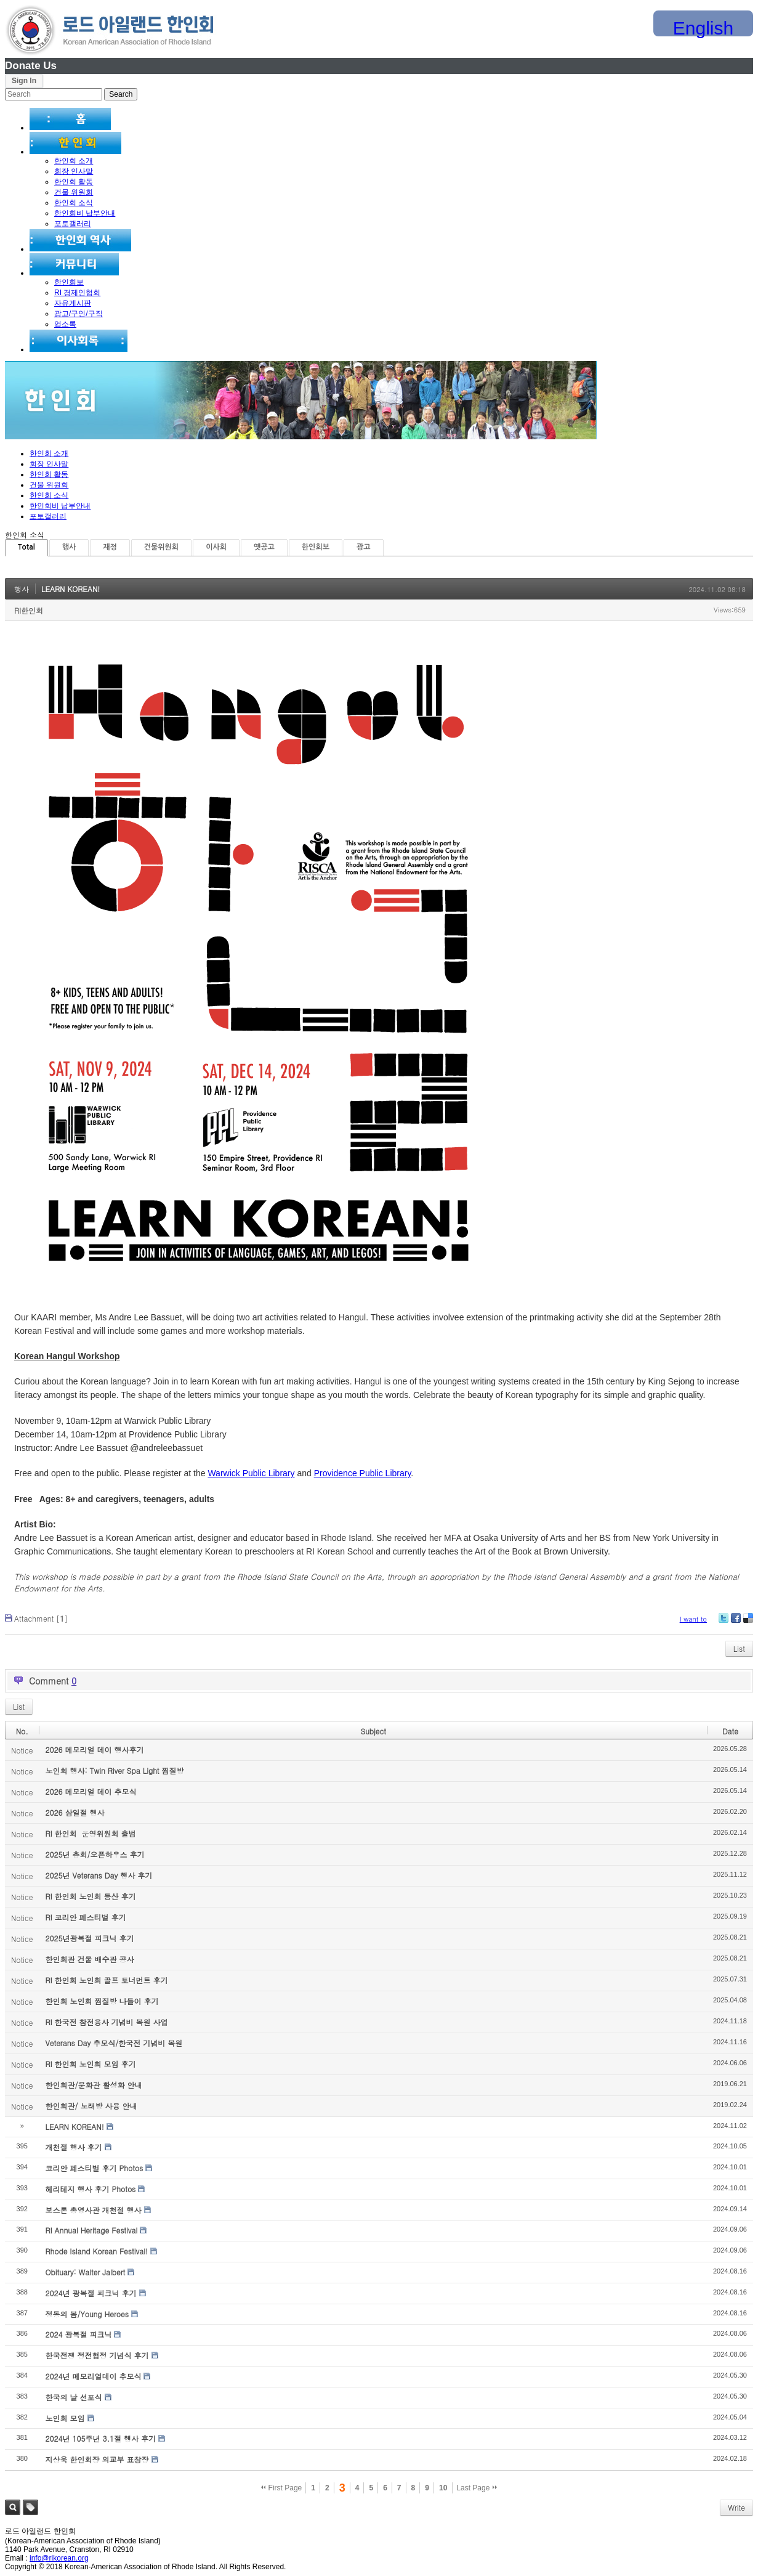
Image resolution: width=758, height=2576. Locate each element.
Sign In (24, 80)
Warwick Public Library (251, 1473)
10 (443, 2488)
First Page (281, 2488)
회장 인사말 (73, 171)
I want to (693, 1618)
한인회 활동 (73, 181)
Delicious (747, 1622)
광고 (364, 547)
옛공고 (264, 547)
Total (26, 547)
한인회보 (69, 282)
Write (736, 2507)
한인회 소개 (73, 160)
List (739, 1648)
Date (730, 1731)
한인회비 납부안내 (84, 213)
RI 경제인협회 (77, 292)
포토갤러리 (72, 223)
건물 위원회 (73, 192)
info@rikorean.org (59, 2558)
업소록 (65, 324)
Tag (30, 2507)
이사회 (216, 547)
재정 (110, 547)
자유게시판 (72, 303)
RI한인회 (28, 610)
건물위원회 (161, 547)
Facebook (735, 1622)
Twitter (723, 1622)
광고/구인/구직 (78, 313)
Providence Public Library (362, 1473)
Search (12, 2507)
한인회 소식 (73, 202)
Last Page (476, 2488)
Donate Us (31, 65)
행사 (69, 547)
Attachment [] (41, 1618)
